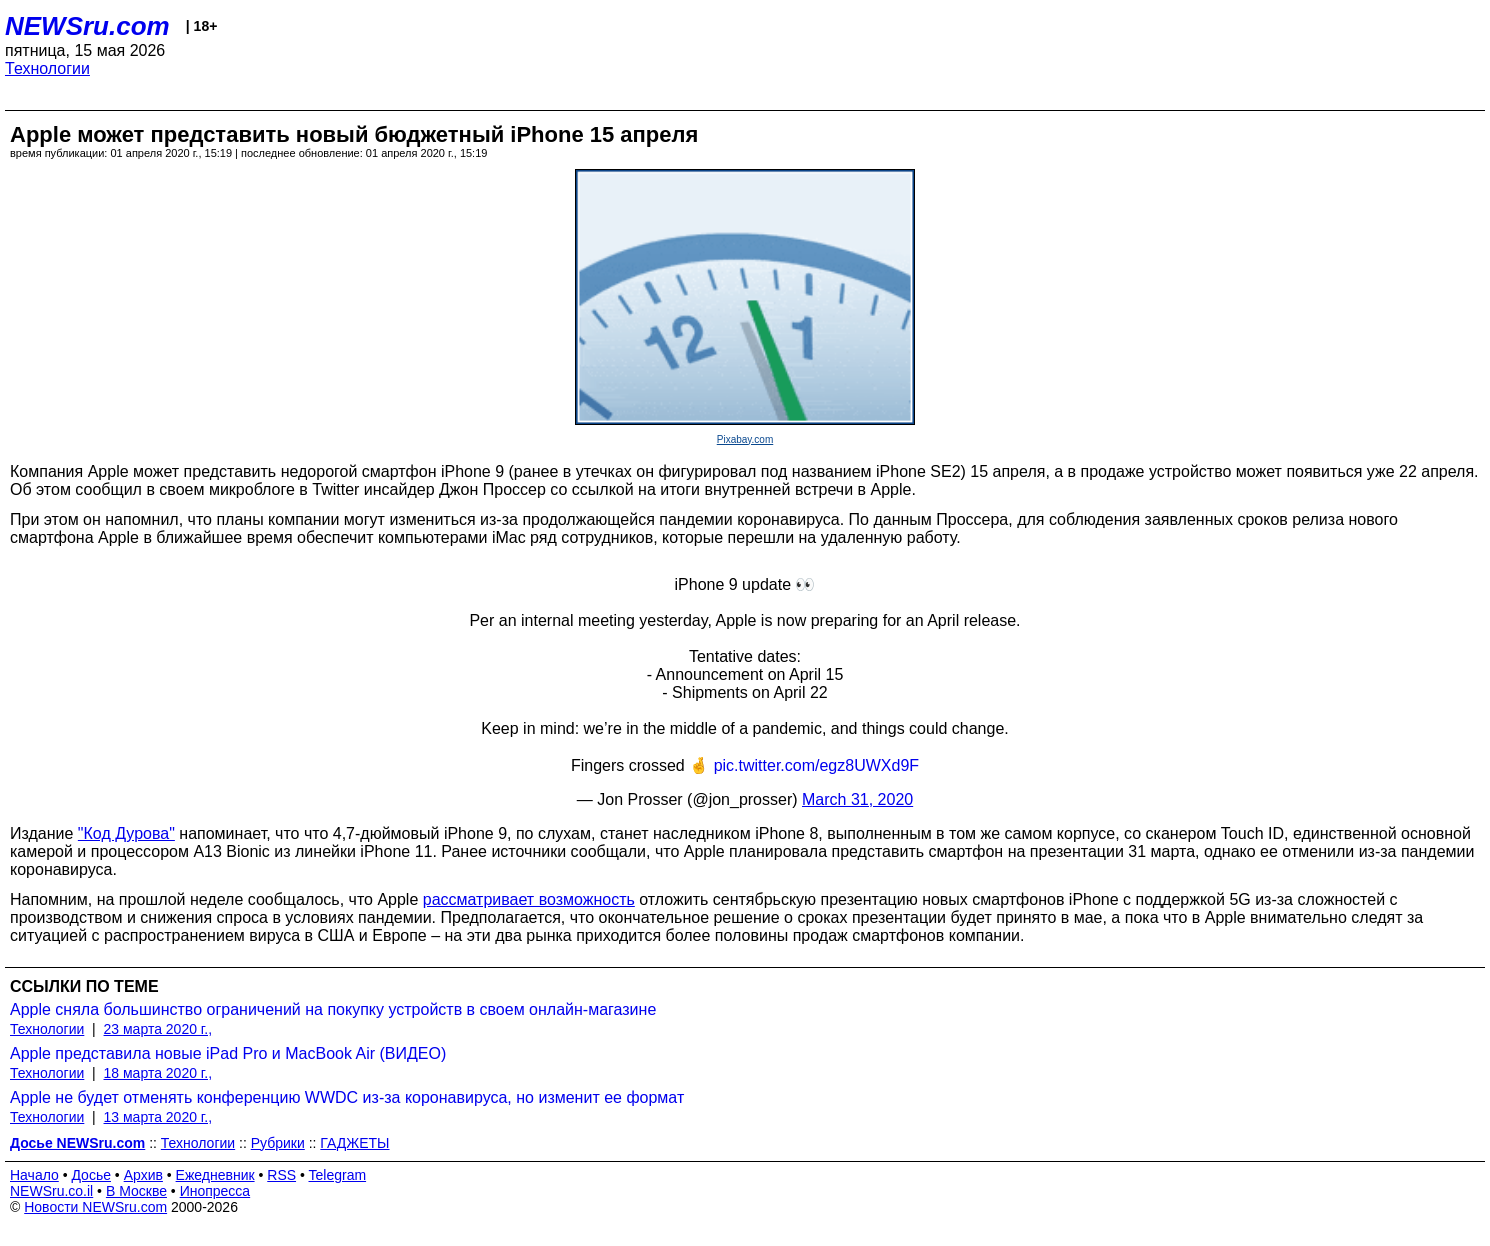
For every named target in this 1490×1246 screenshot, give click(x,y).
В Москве (136, 1191)
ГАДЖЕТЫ (354, 1143)
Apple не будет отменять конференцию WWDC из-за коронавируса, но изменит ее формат (347, 1097)
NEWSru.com (87, 26)
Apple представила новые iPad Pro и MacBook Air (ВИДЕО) (228, 1053)
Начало (34, 1175)
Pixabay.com (745, 439)
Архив (143, 1175)
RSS (281, 1175)
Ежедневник (215, 1175)
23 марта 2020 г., (158, 1029)
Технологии (47, 68)
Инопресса (215, 1191)
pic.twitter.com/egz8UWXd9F (816, 765)
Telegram (338, 1175)
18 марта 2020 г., (158, 1073)
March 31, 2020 (857, 799)
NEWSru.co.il (51, 1191)
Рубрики (278, 1143)
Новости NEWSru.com (95, 1207)
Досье (91, 1175)
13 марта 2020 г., (158, 1117)
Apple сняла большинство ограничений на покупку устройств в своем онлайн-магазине (333, 1009)
